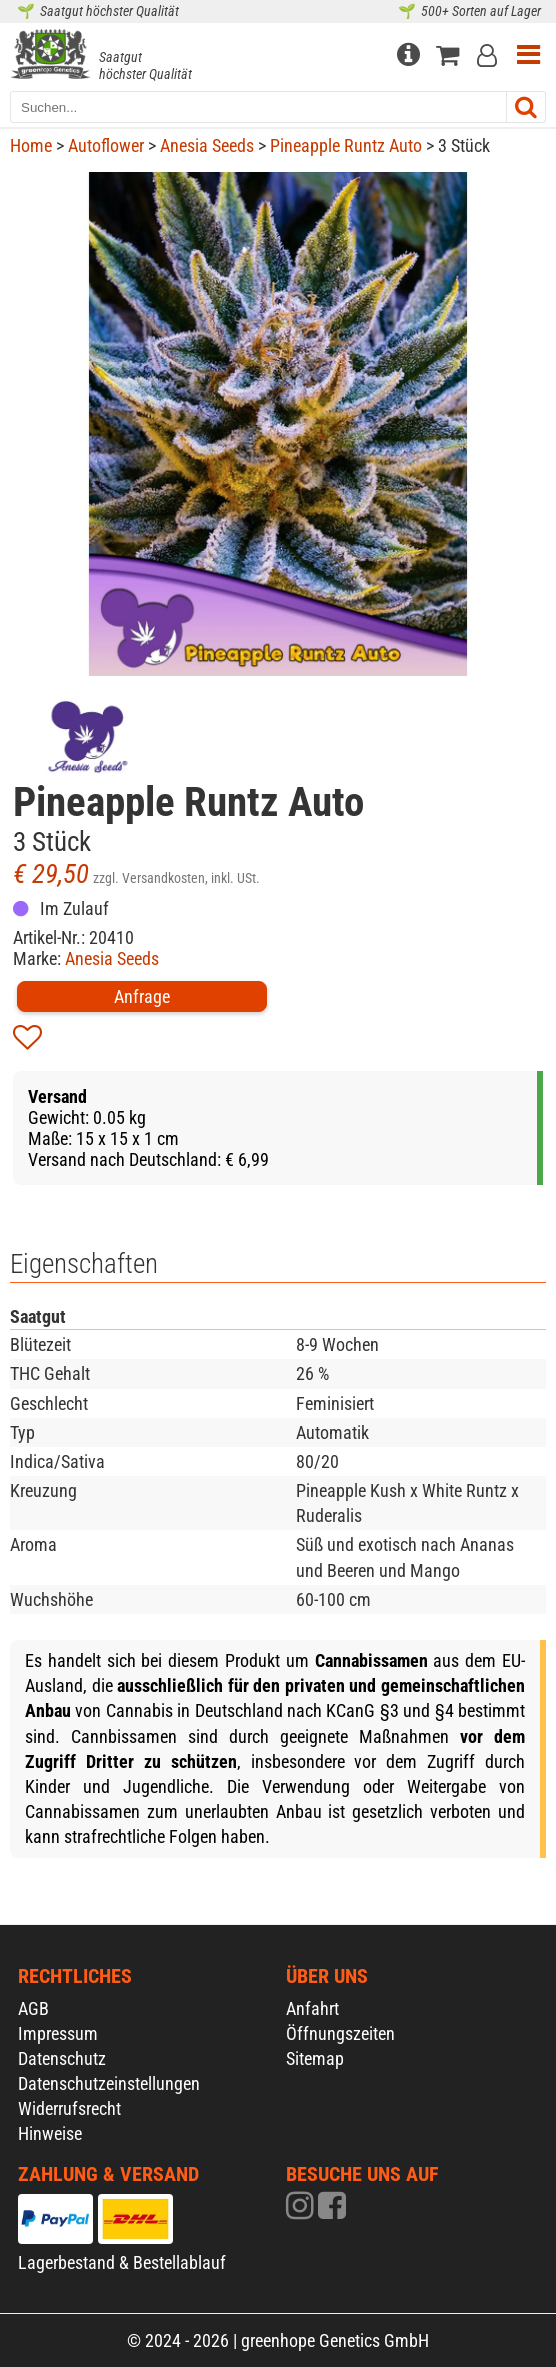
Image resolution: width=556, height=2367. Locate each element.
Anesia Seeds (207, 145)
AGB (33, 2008)
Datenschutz (62, 2058)
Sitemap (315, 2058)
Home (31, 145)
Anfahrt (312, 2008)
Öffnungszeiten (340, 2033)
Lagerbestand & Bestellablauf (122, 2262)
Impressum (58, 2033)
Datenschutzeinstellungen (109, 2083)
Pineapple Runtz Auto (346, 145)
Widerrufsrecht (69, 2108)
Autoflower (106, 145)
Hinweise (50, 2133)
